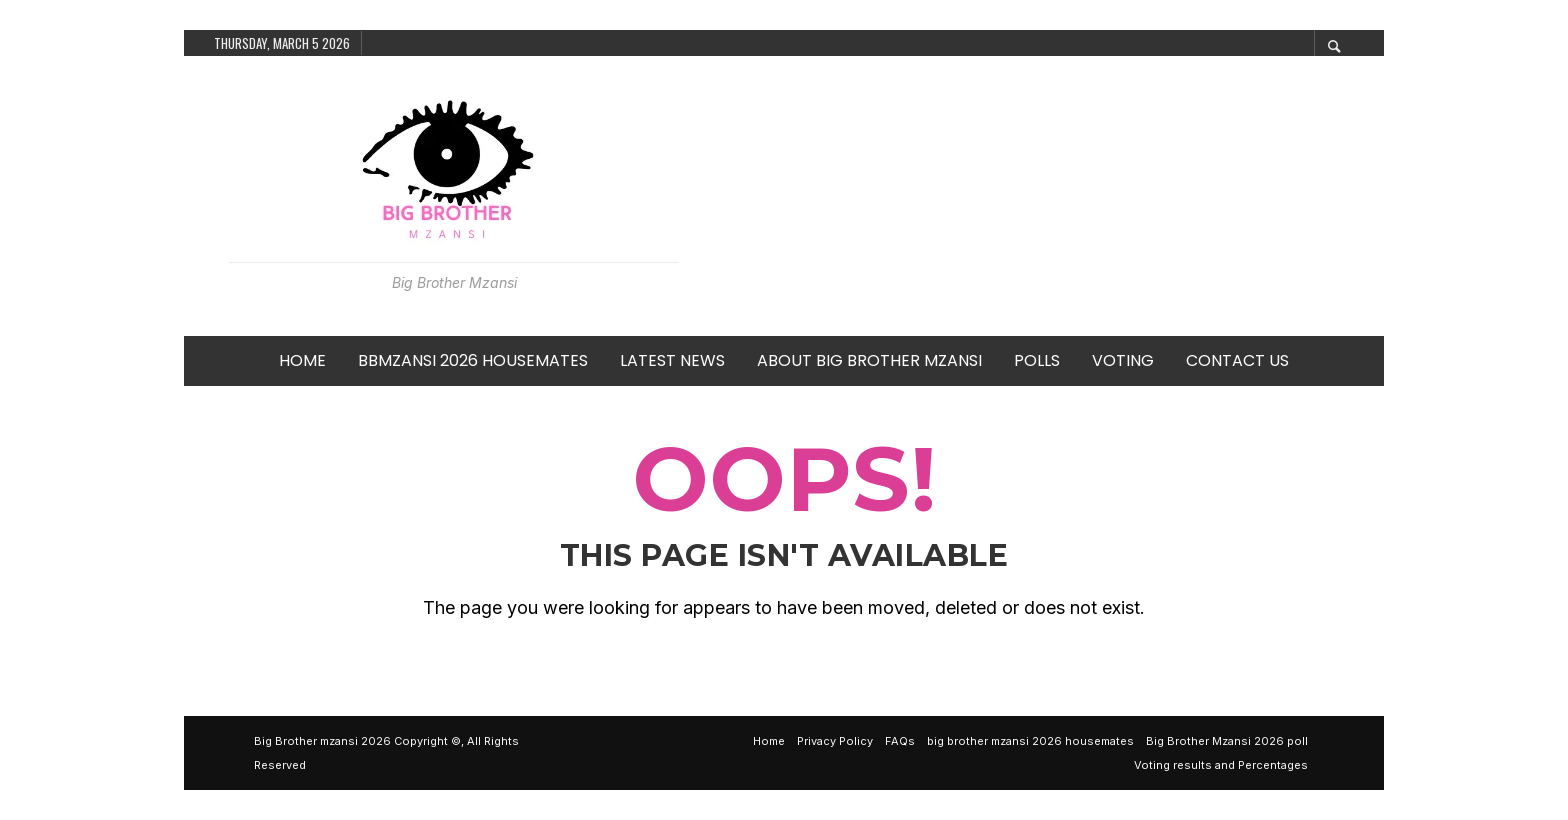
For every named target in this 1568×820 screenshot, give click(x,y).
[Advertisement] (1031, 196)
